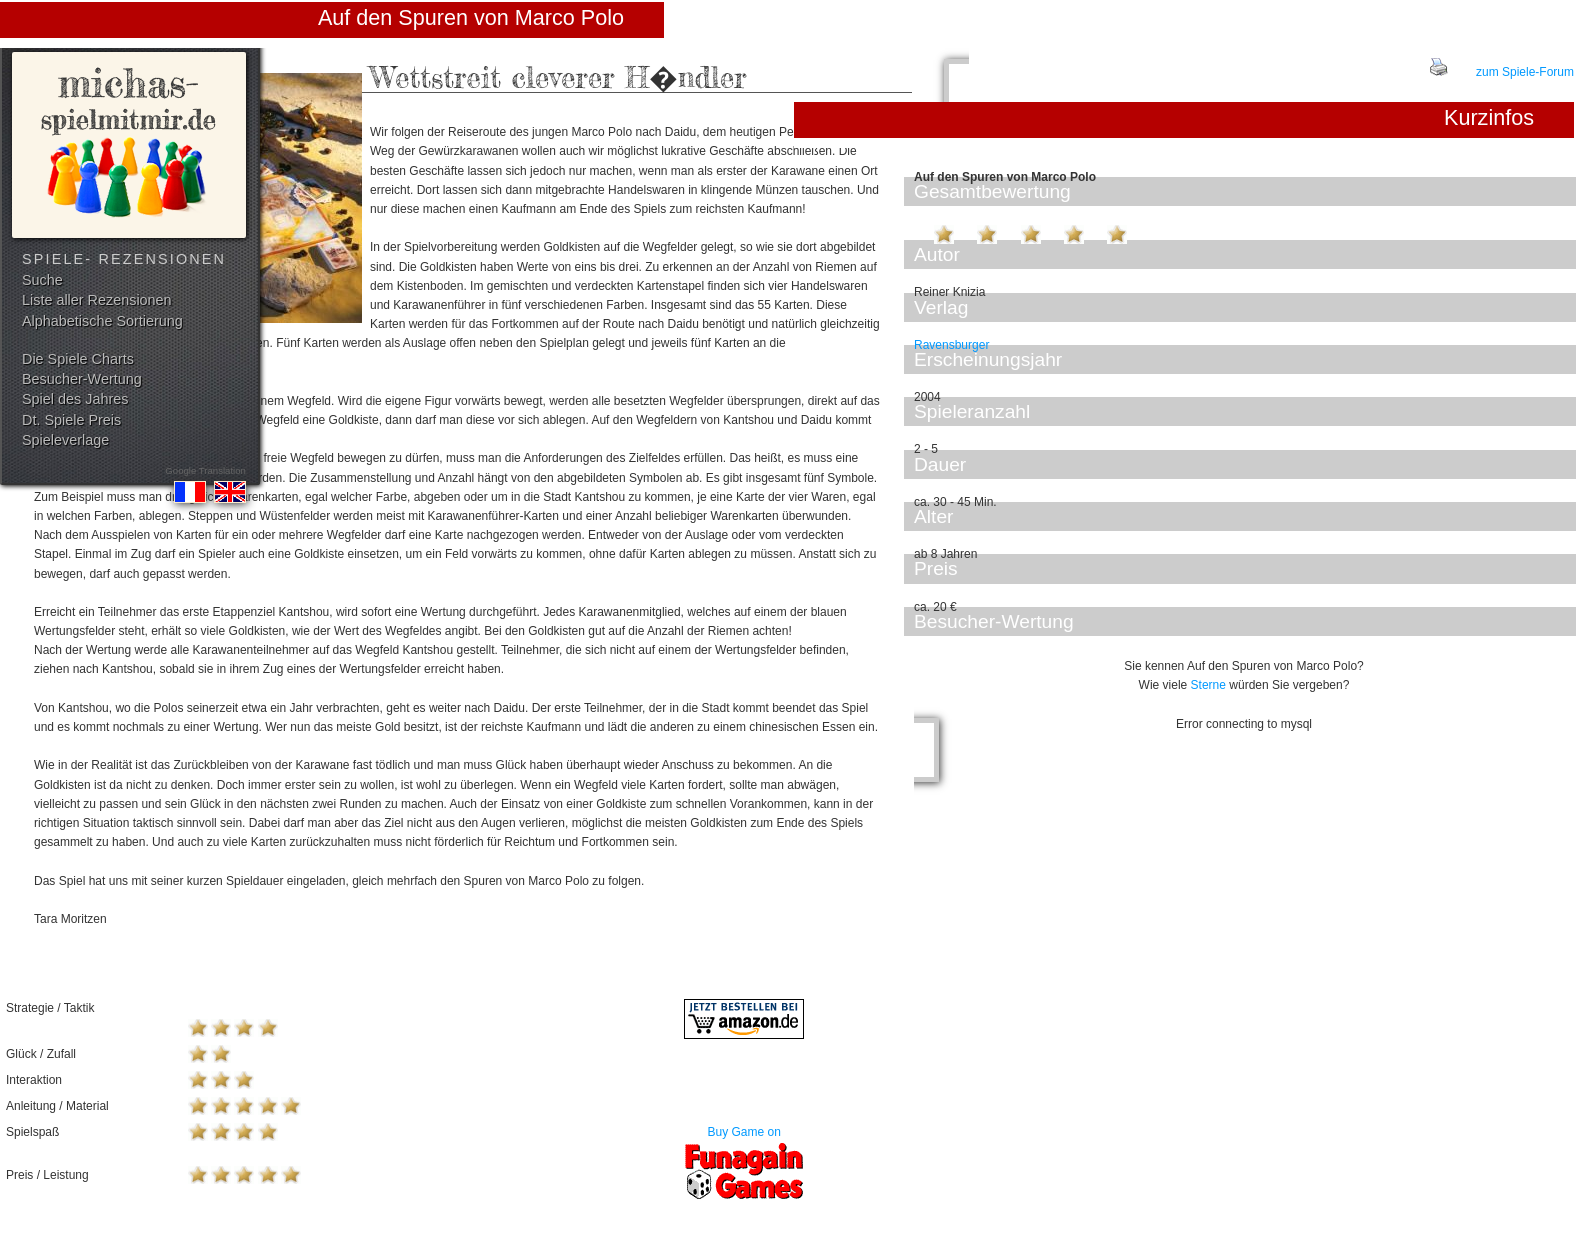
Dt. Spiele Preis (71, 420)
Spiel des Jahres (75, 399)
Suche (42, 280)
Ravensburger (951, 345)
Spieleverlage (65, 440)
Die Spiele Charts (78, 359)
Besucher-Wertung (82, 379)
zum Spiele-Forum (1525, 72)
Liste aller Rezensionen (97, 300)
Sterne (1208, 685)
